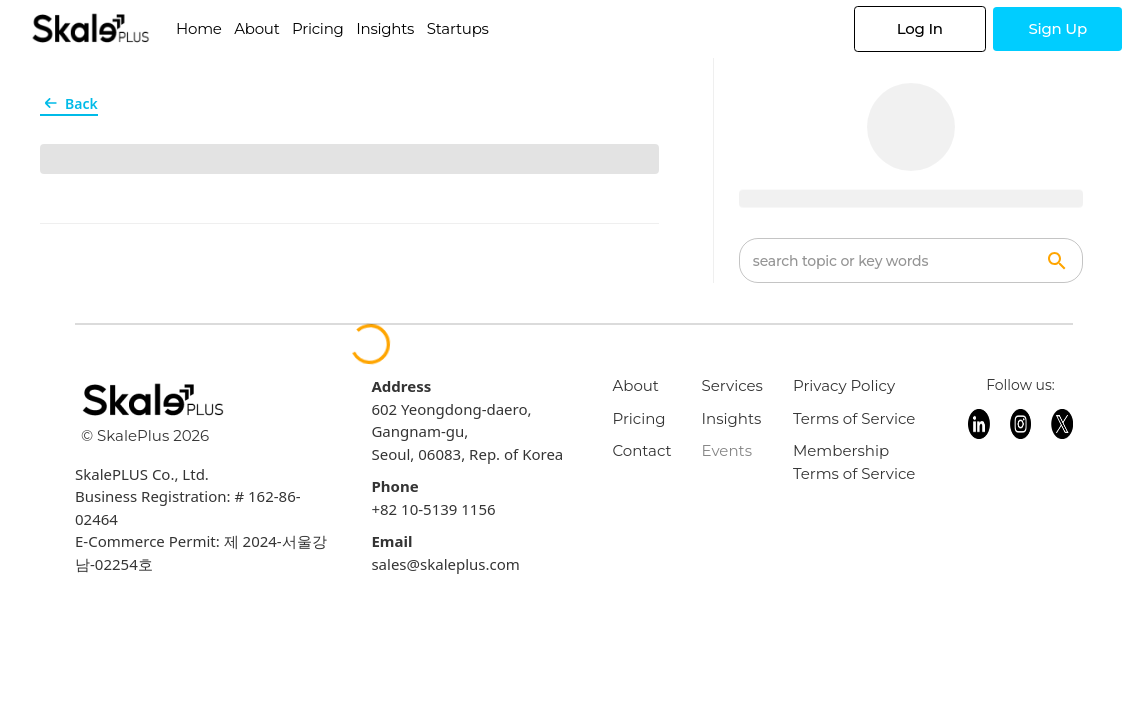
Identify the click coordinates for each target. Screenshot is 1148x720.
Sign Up (1057, 28)
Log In (920, 28)
